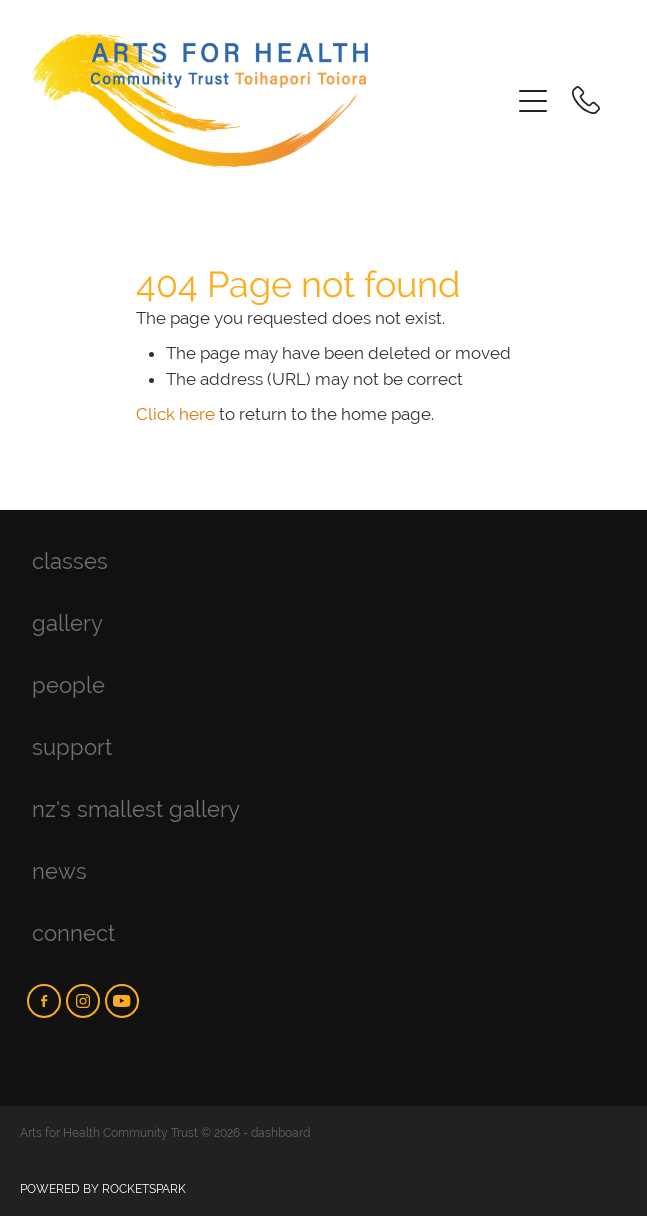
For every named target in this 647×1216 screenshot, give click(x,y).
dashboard (280, 1133)
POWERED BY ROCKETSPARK (103, 1189)
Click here (175, 414)
